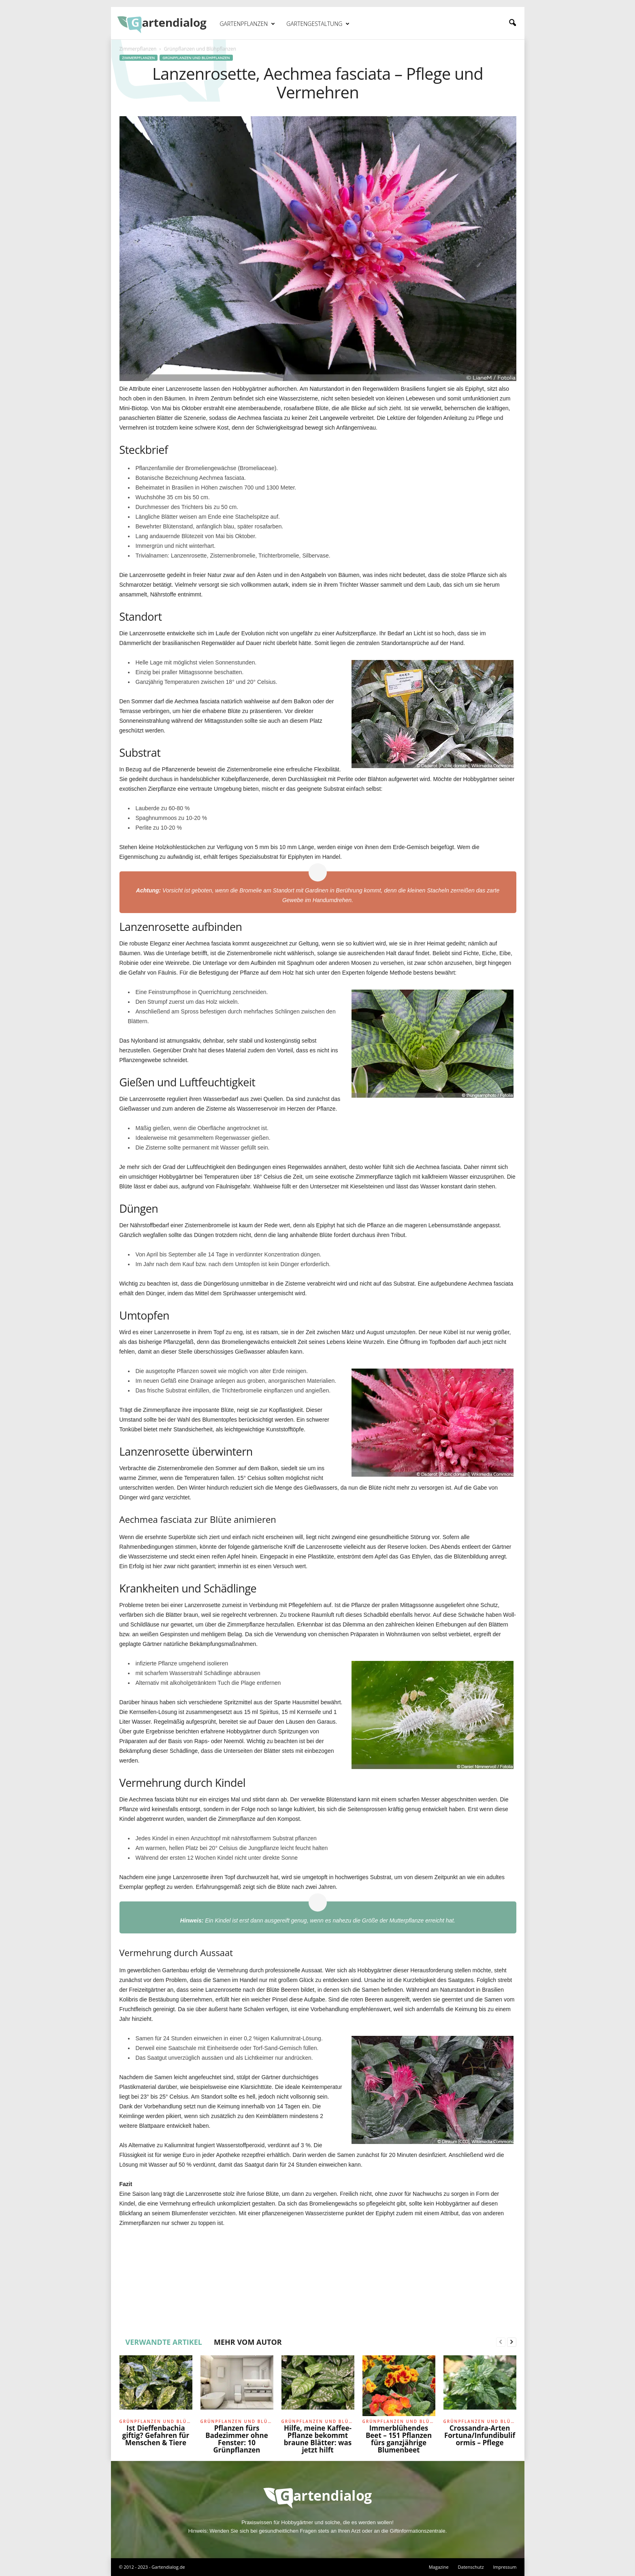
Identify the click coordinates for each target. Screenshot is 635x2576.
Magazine (439, 2567)
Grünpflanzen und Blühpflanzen (196, 57)
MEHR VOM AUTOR (248, 2342)
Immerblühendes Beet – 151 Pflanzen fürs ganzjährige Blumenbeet (399, 2439)
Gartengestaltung (317, 24)
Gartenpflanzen (247, 24)
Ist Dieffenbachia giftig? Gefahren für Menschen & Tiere (155, 2435)
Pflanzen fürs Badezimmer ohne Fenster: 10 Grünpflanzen (236, 2439)
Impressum (504, 2567)
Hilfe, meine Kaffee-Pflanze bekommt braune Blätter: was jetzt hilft (318, 2439)
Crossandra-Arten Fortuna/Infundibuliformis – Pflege (479, 2435)
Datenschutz (471, 2567)
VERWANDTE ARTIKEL (164, 2342)
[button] (512, 23)
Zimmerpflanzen (138, 48)
